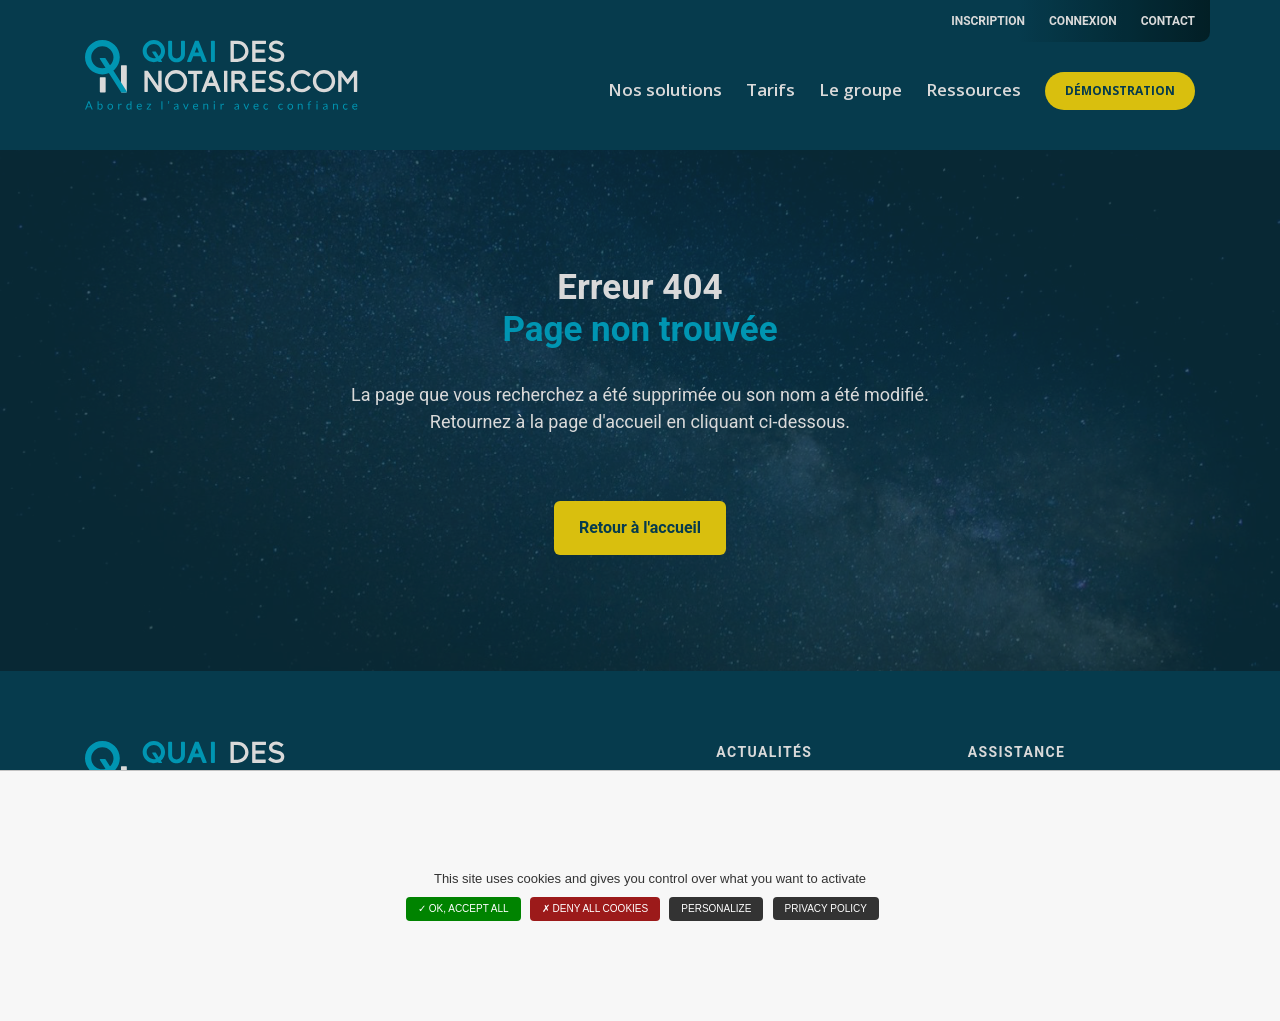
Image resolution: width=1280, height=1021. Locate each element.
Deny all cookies (595, 908)
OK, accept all (463, 908)
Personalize (716, 908)
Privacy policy (826, 908)
